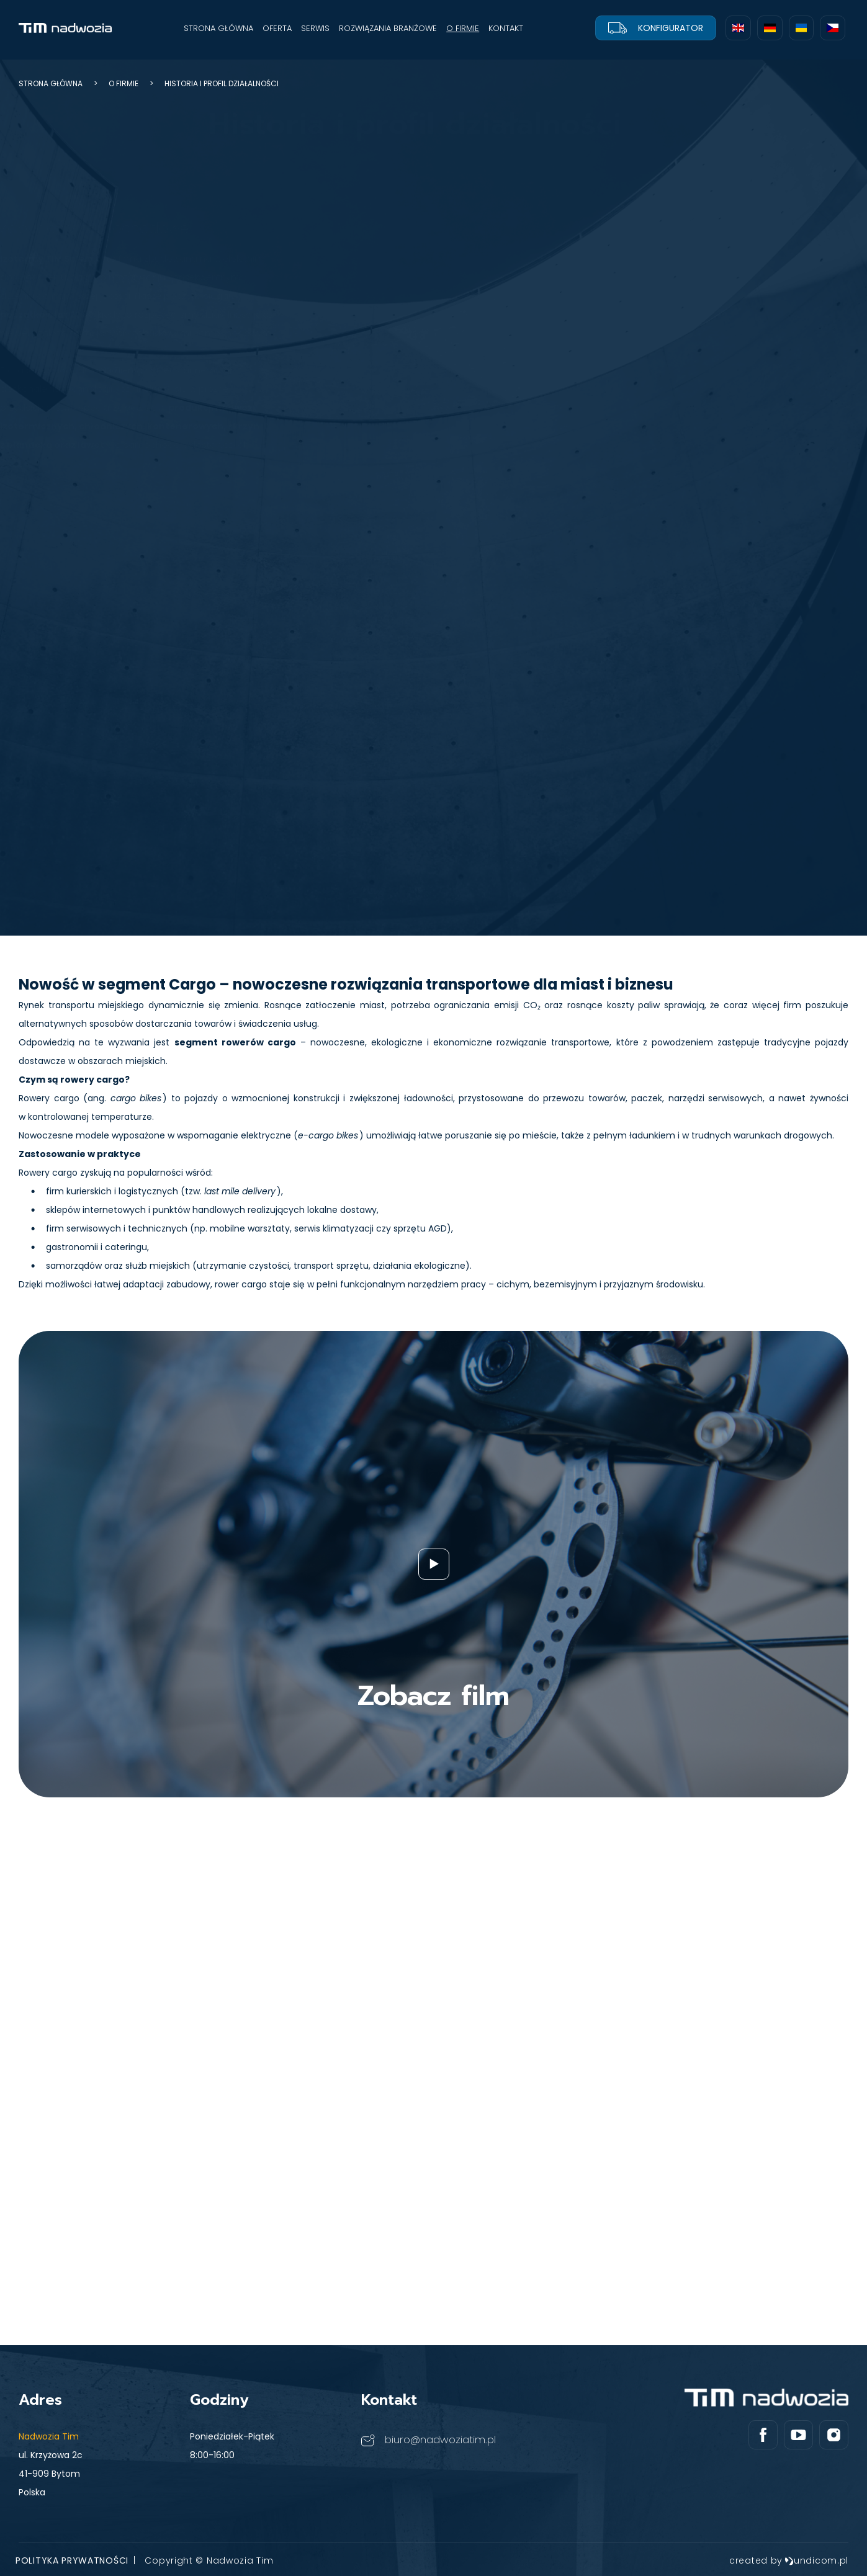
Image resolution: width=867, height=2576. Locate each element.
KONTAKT (505, 28)
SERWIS (315, 28)
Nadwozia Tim (49, 2436)
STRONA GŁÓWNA (218, 28)
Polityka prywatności (72, 2560)
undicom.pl (816, 2560)
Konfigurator (655, 28)
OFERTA (277, 28)
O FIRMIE (462, 28)
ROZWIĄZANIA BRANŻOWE (388, 28)
